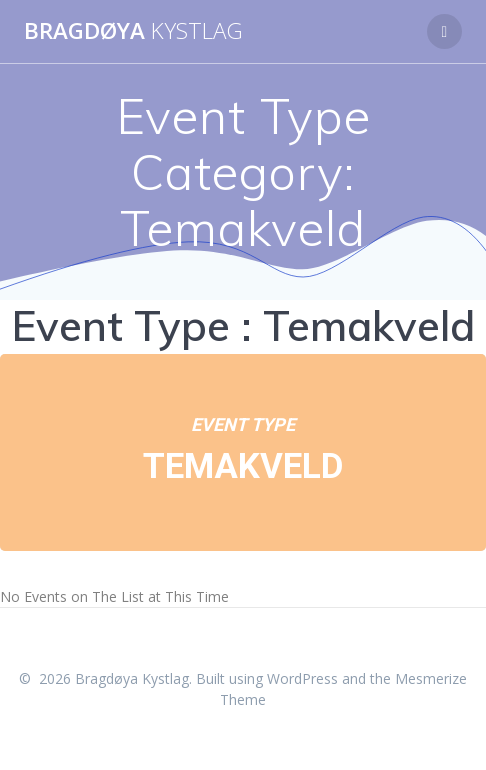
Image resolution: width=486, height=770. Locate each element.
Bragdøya (133, 31)
